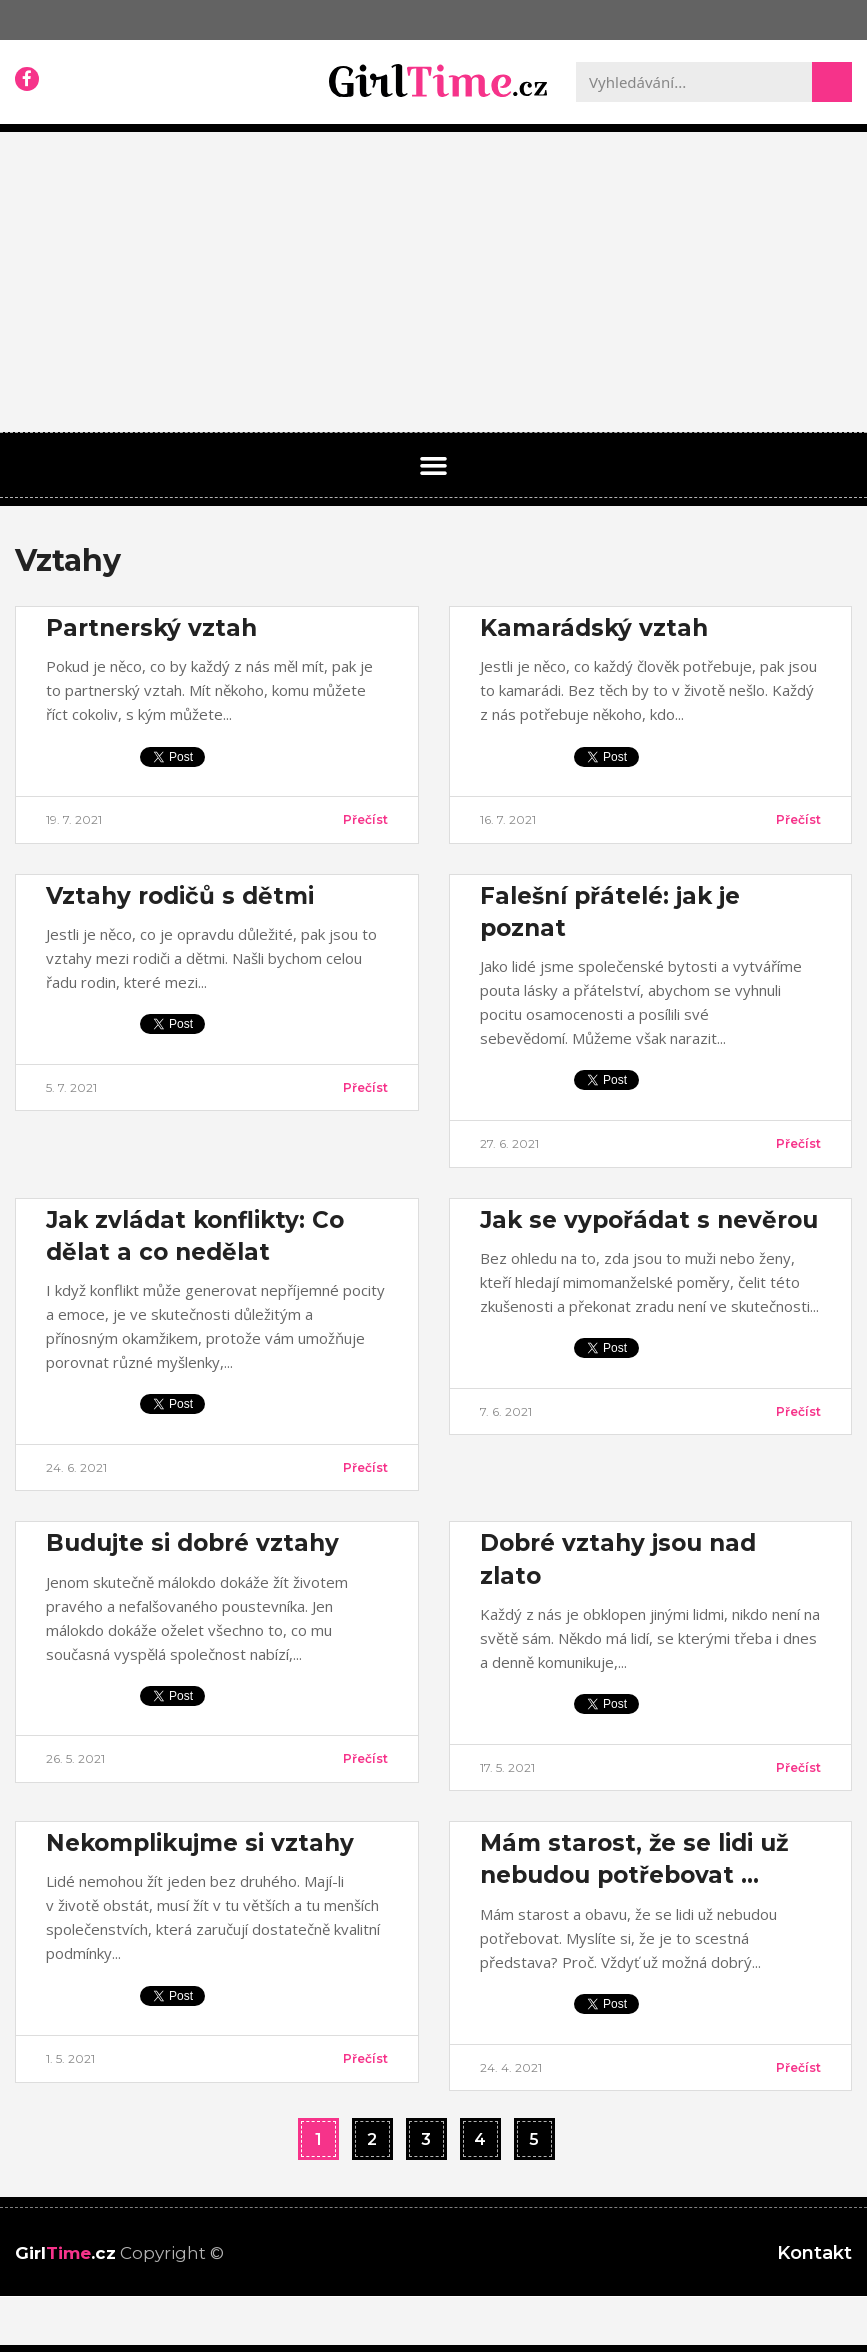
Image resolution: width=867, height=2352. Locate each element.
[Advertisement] (433, 282)
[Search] (832, 82)
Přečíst (365, 819)
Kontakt (814, 2253)
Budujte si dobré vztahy (192, 1543)
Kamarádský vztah (594, 628)
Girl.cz (65, 2253)
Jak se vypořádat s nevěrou (649, 1220)
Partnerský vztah (151, 628)
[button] (434, 466)
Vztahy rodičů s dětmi (180, 896)
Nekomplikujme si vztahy (200, 1843)
